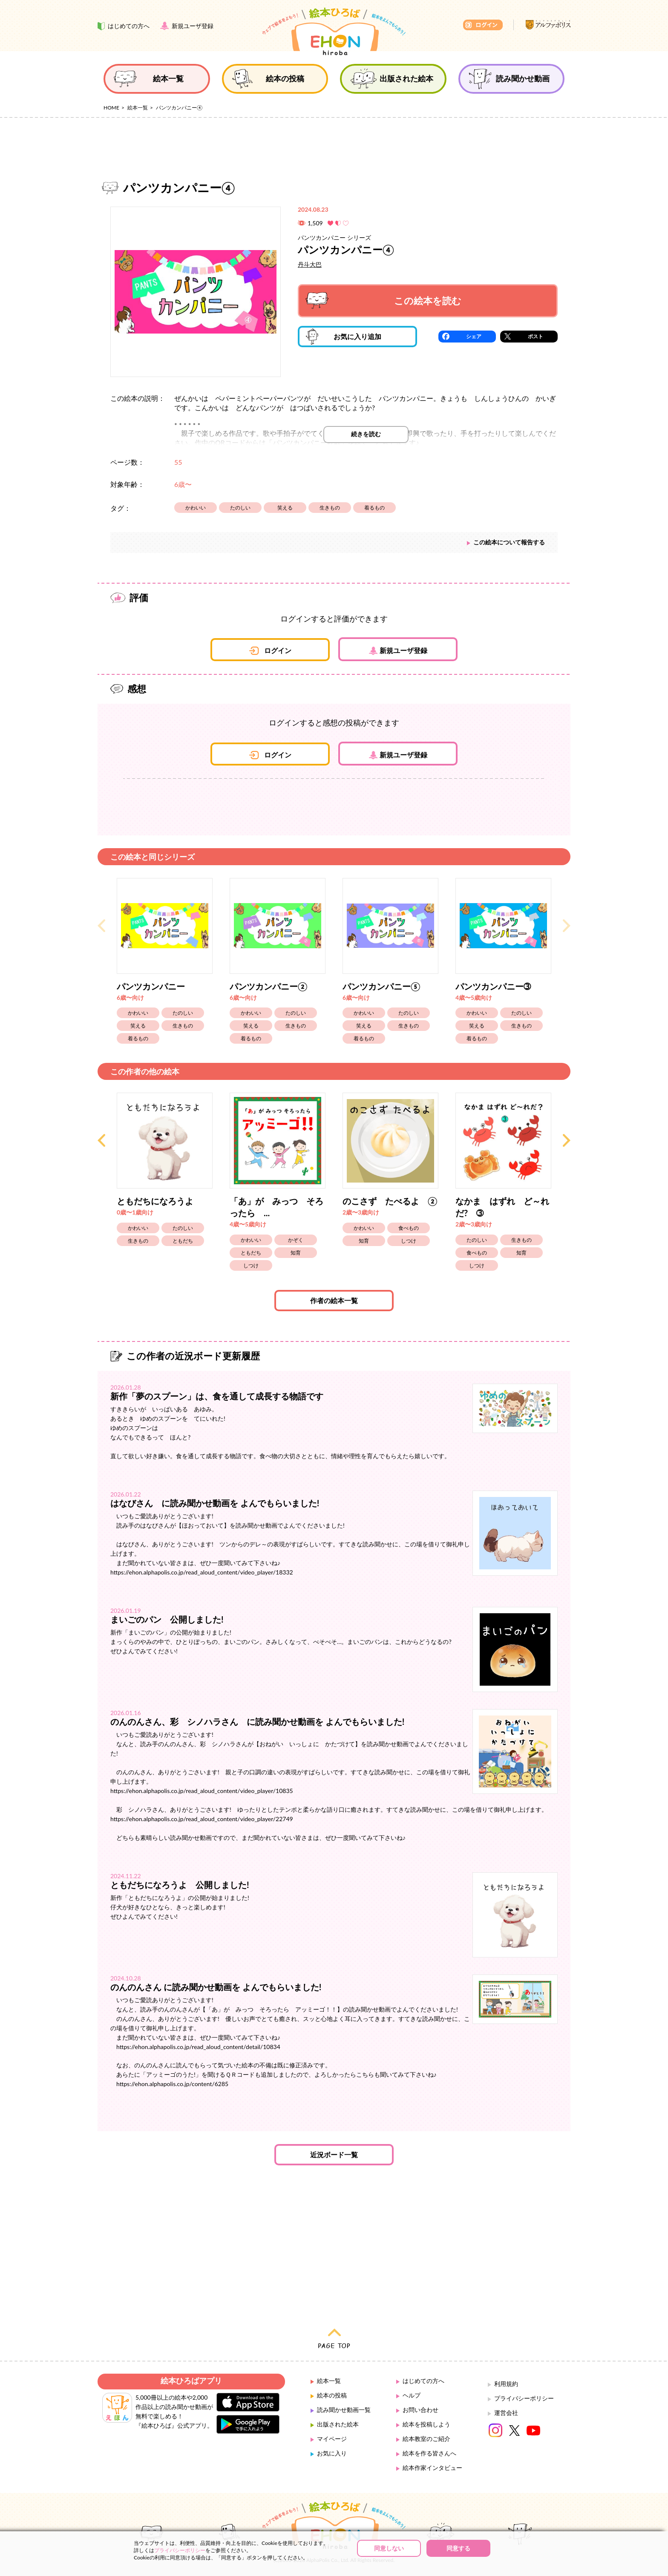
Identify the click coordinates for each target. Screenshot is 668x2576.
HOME (111, 107)
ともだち (183, 1241)
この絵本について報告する (509, 542)
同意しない (389, 2548)
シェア (473, 336)
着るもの (374, 507)
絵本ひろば (334, 31)
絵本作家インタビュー (432, 2467)
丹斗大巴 (310, 264)
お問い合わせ (420, 2409)
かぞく (295, 1240)
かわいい (195, 507)
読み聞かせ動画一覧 (344, 2409)
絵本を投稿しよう (426, 2424)
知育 (296, 1252)
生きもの (330, 507)
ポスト (535, 336)
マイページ (332, 2438)
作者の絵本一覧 (334, 1300)
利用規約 (506, 2383)
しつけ (251, 1265)
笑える (285, 507)
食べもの (408, 1228)
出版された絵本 (338, 2424)
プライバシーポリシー (524, 2398)
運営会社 (506, 2412)
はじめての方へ (423, 2380)
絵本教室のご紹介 (426, 2438)
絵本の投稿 (332, 2395)
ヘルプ (411, 2395)
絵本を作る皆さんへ (429, 2453)
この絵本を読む (383, 300)
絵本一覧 (137, 107)
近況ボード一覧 (334, 2154)
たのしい (240, 507)
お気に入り (332, 2453)
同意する (458, 2548)
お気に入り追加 (343, 336)
